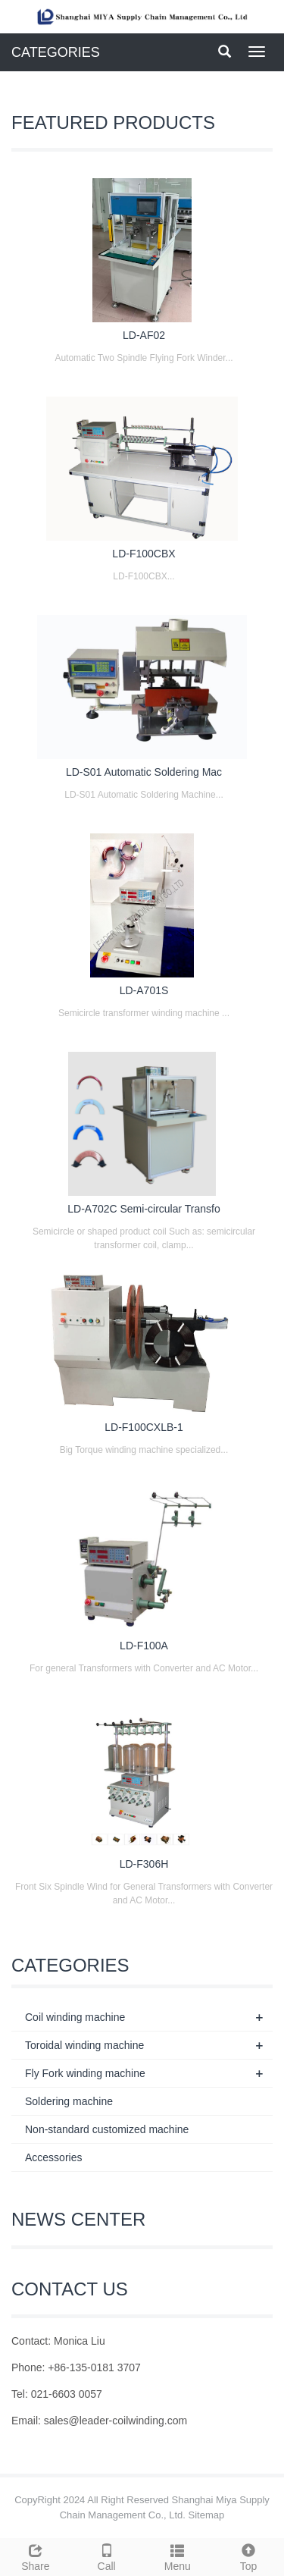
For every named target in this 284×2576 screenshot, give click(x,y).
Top (248, 2555)
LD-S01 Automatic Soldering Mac (144, 772)
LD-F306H (144, 1864)
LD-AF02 (144, 335)
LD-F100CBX (143, 554)
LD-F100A (144, 1645)
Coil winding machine (75, 2017)
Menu (178, 2555)
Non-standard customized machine (107, 2129)
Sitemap (207, 2515)
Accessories (53, 2157)
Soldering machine (69, 2101)
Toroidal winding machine (84, 2045)
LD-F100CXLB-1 (144, 1427)
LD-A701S (144, 990)
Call (106, 2555)
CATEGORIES (55, 52)
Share (35, 2555)
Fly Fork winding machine (85, 2073)
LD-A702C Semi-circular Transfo (143, 1209)
